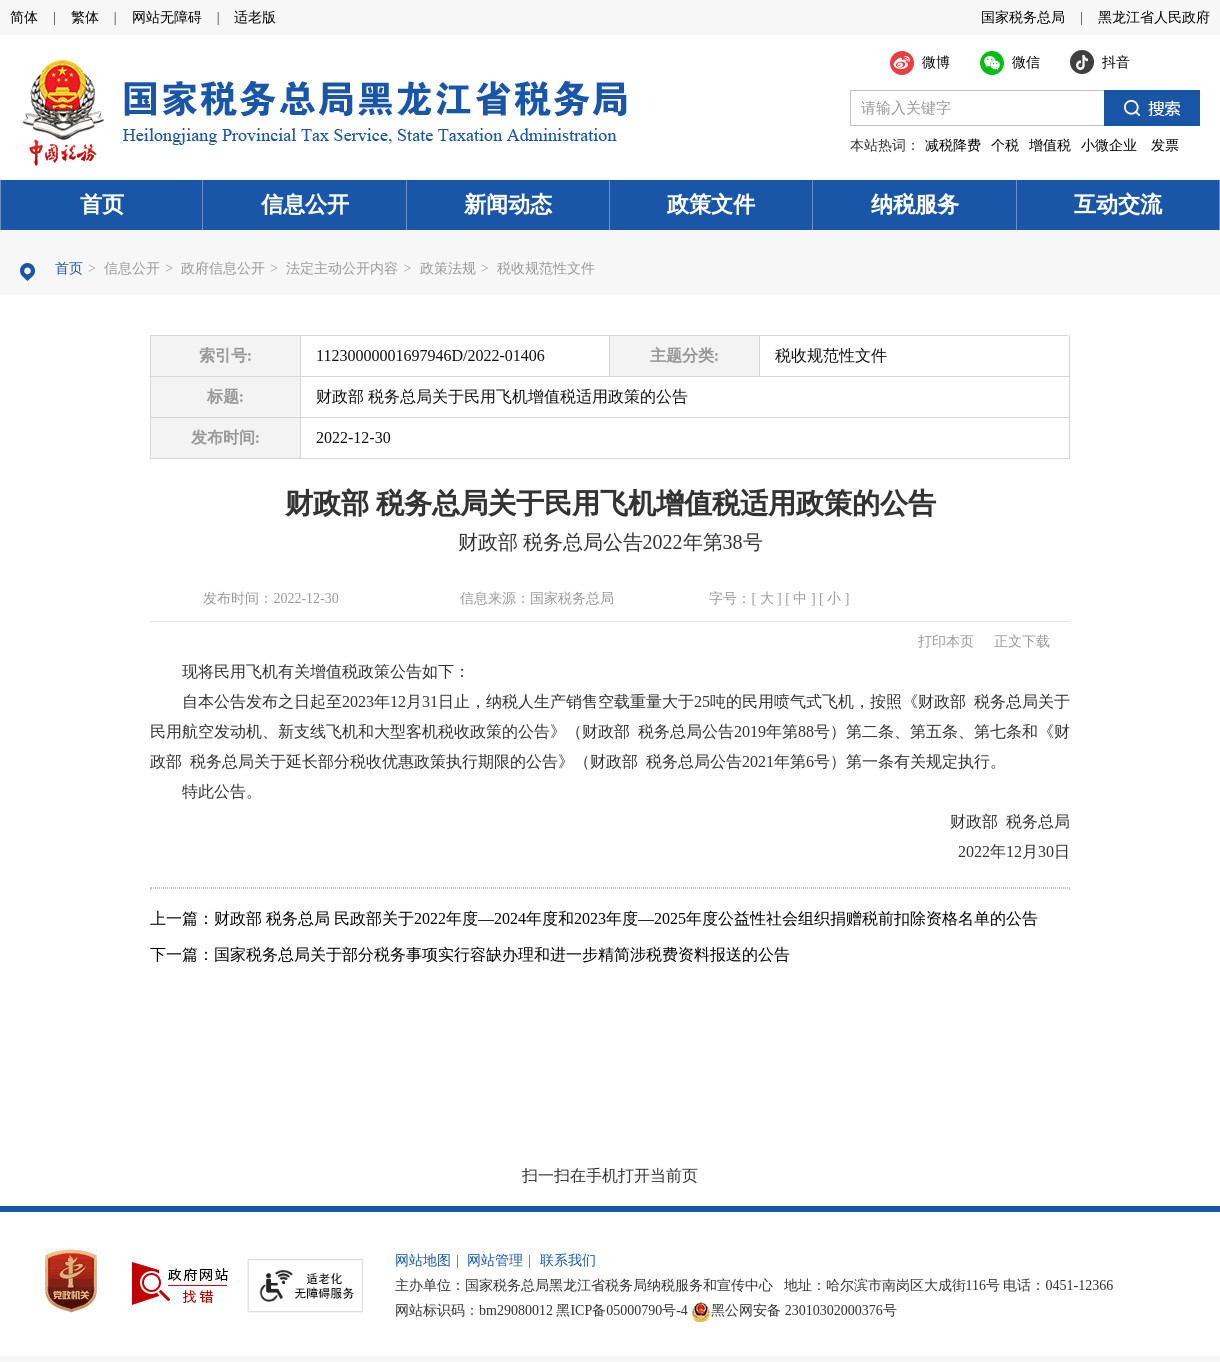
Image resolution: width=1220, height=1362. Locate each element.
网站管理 (495, 1260)
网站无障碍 (167, 17)
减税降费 (953, 145)
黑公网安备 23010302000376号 (794, 1310)
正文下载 (1022, 641)
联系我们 (568, 1260)
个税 (1005, 145)
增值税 (1050, 145)
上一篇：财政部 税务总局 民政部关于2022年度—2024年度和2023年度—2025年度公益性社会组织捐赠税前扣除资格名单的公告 (594, 918)
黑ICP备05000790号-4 (621, 1310)
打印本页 (946, 641)
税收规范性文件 (546, 268)
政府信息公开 (223, 268)
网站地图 (423, 1260)
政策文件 (711, 204)
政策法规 (448, 268)
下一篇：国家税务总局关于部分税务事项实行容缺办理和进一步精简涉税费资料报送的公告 (470, 954)
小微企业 (1109, 145)
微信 (1026, 62)
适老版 (255, 17)
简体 (24, 17)
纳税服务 (915, 204)
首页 (102, 204)
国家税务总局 (1023, 17)
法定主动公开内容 (342, 268)
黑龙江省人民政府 (1154, 17)
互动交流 (1118, 204)
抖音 (1116, 62)
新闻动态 (508, 204)
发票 (1165, 145)
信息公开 (305, 204)
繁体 (85, 17)
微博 (936, 62)
